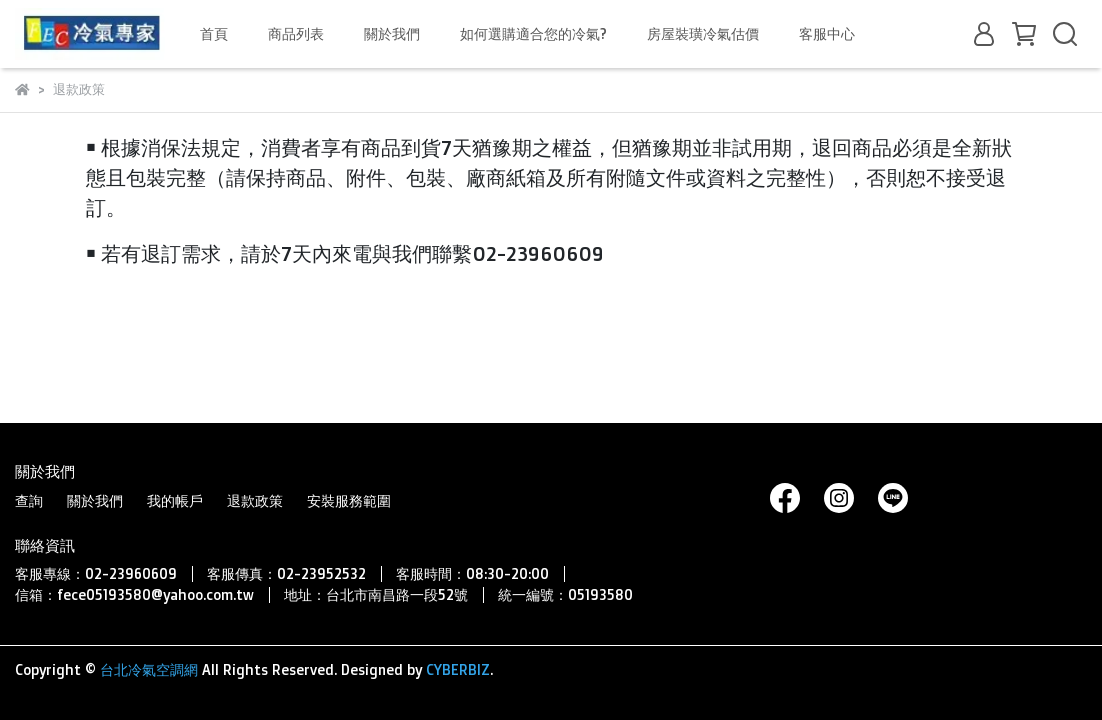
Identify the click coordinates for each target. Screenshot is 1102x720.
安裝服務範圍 (349, 500)
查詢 (29, 500)
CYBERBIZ (458, 669)
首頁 (214, 33)
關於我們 (392, 33)
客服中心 (827, 33)
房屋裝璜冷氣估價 (703, 33)
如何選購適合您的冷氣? (533, 33)
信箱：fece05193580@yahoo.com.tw (134, 594)
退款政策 (255, 500)
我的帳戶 (175, 500)
